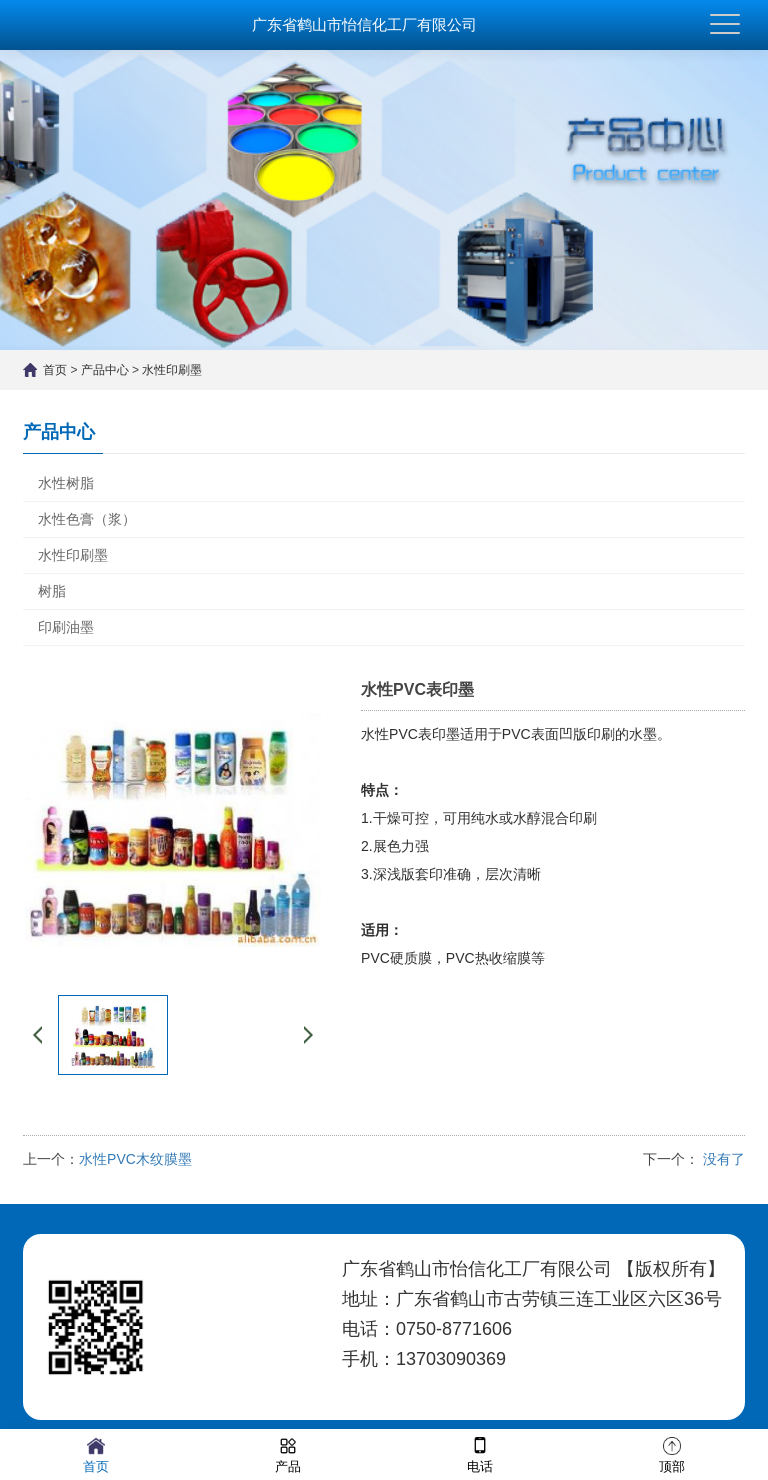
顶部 (672, 1453)
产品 (288, 1453)
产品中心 (105, 370)
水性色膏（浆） (87, 519)
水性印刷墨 (172, 370)
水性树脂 (66, 483)
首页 (55, 370)
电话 (480, 1453)
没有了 (722, 1159)
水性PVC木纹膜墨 (135, 1159)
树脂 (52, 591)
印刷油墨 (66, 627)
